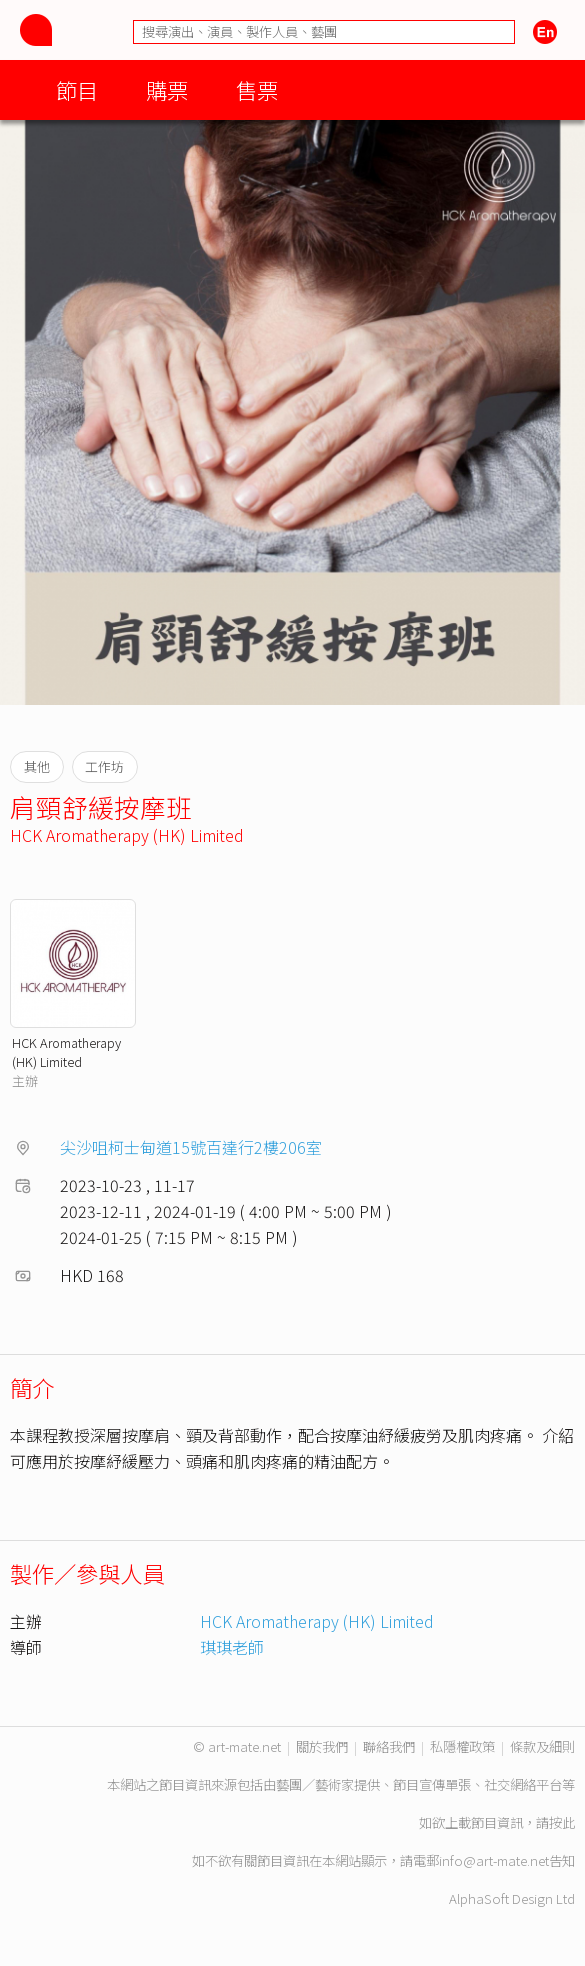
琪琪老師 (232, 1647)
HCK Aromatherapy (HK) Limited (127, 835)
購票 (167, 89)
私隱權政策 (462, 1746)
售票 (257, 89)
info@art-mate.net (494, 1860)
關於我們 (322, 1746)
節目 (77, 89)
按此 (562, 1822)
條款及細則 (542, 1746)
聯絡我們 (389, 1746)
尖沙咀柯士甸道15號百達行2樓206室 (191, 1147)
